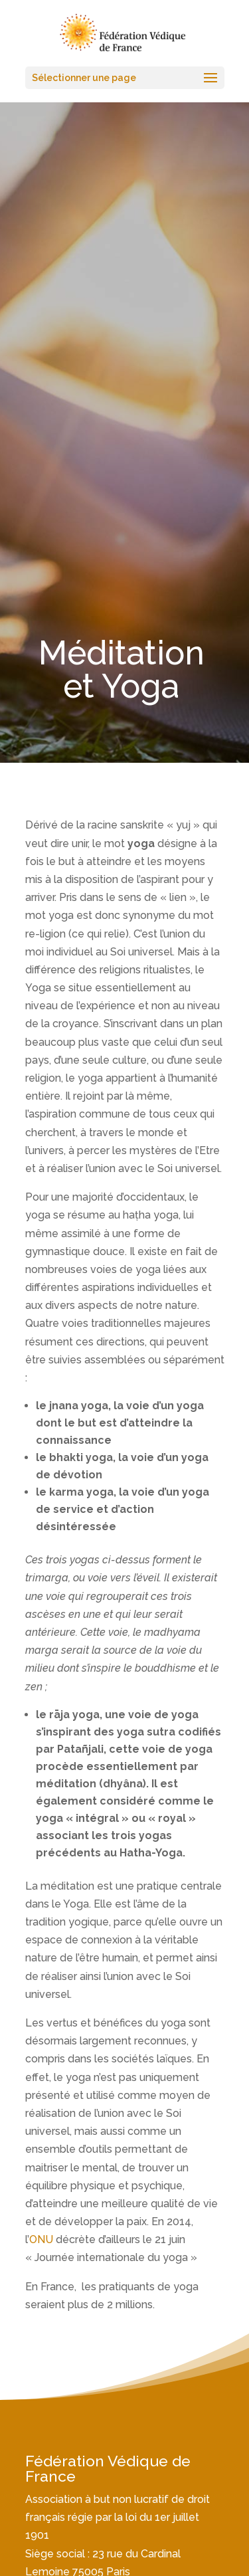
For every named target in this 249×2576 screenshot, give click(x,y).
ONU (41, 2239)
